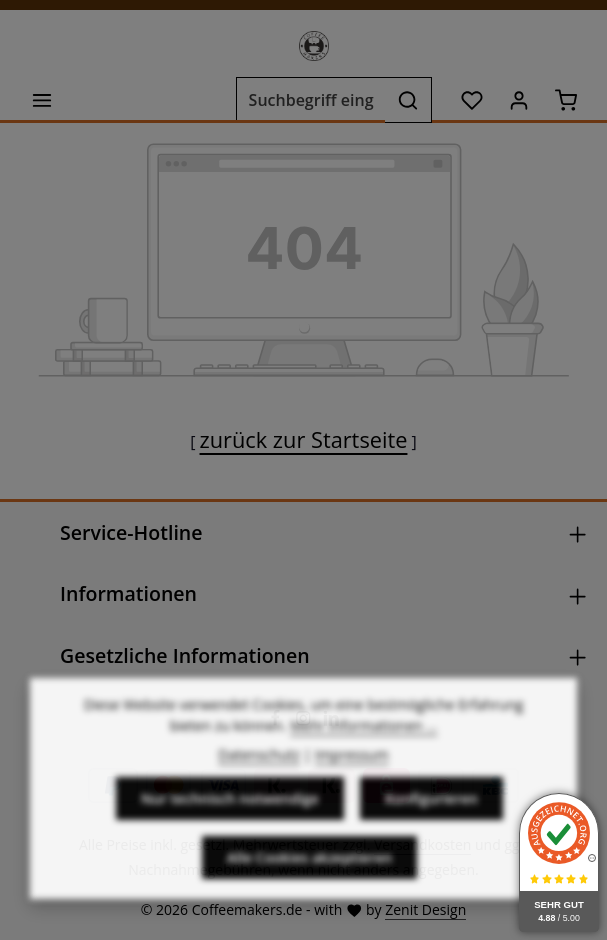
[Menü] (41, 100)
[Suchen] (408, 100)
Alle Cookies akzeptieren (309, 896)
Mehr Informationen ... (363, 764)
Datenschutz (258, 793)
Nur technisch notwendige (230, 837)
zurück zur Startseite (304, 439)
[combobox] (311, 100)
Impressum (352, 793)
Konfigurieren (431, 837)
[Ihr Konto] (518, 100)
